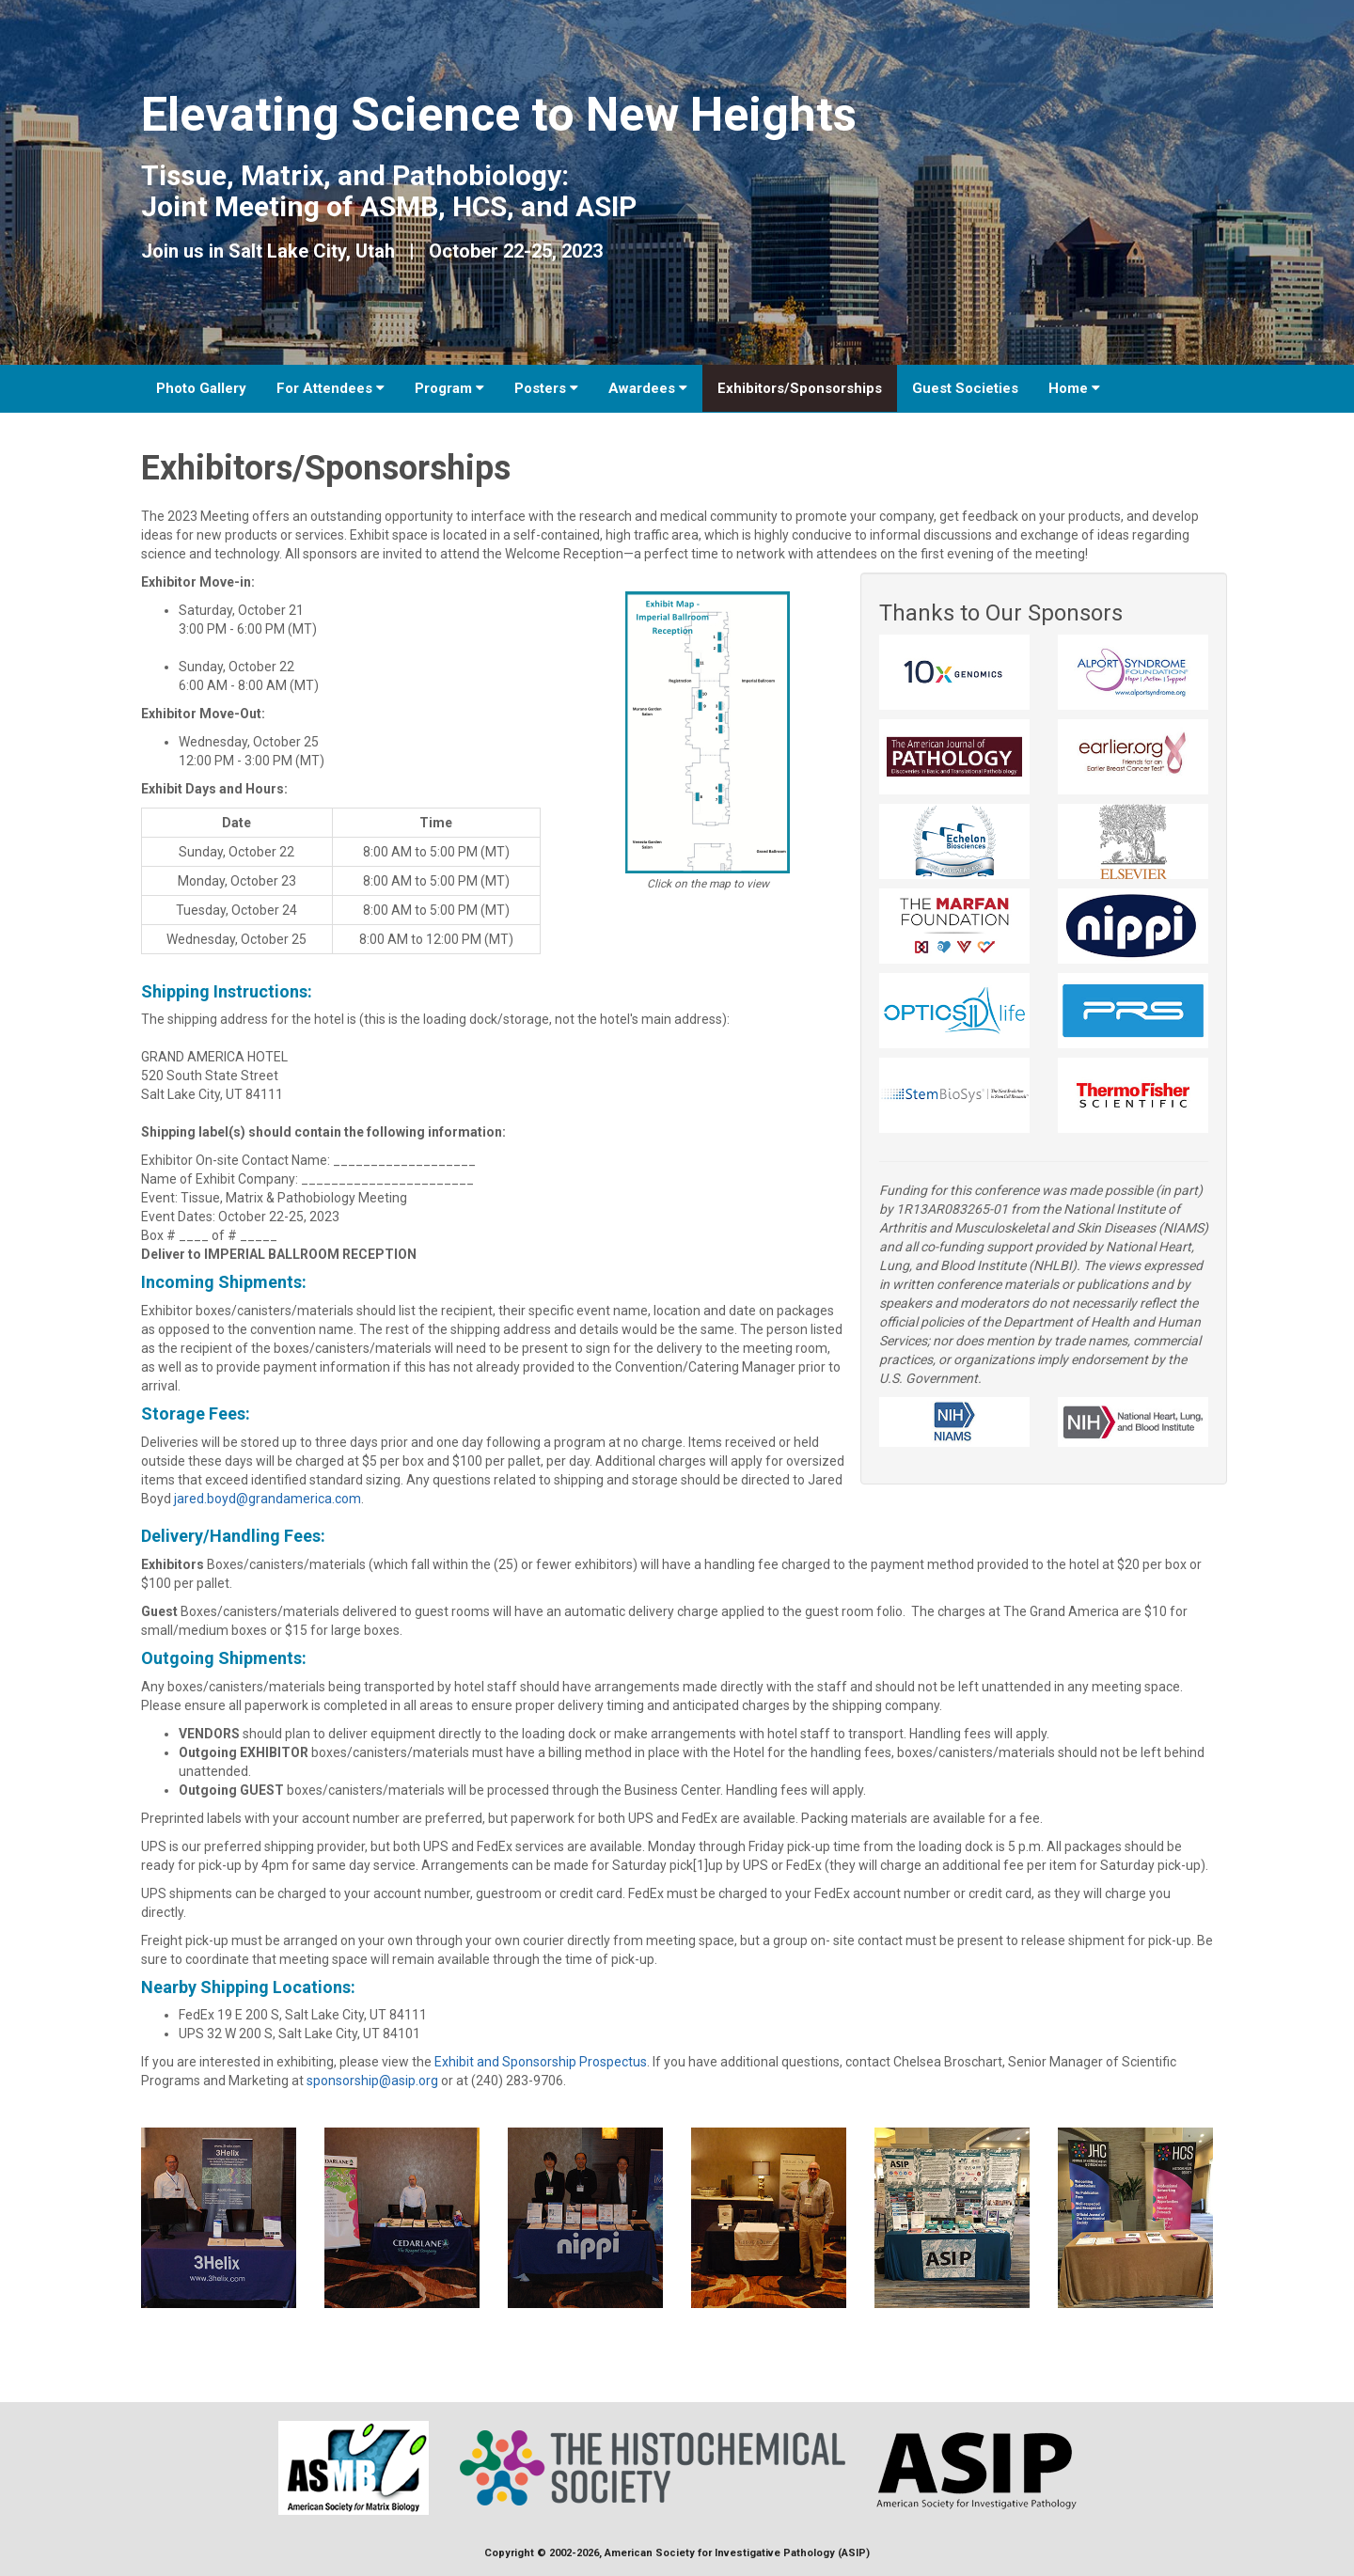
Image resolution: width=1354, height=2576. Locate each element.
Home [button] (1074, 388)
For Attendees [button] (330, 388)
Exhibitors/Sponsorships (799, 388)
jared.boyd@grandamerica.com (267, 1498)
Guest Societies (965, 388)
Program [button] (449, 388)
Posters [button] (546, 388)
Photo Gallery (201, 388)
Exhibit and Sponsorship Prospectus (540, 2061)
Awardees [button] (647, 388)
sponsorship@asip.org (372, 2080)
